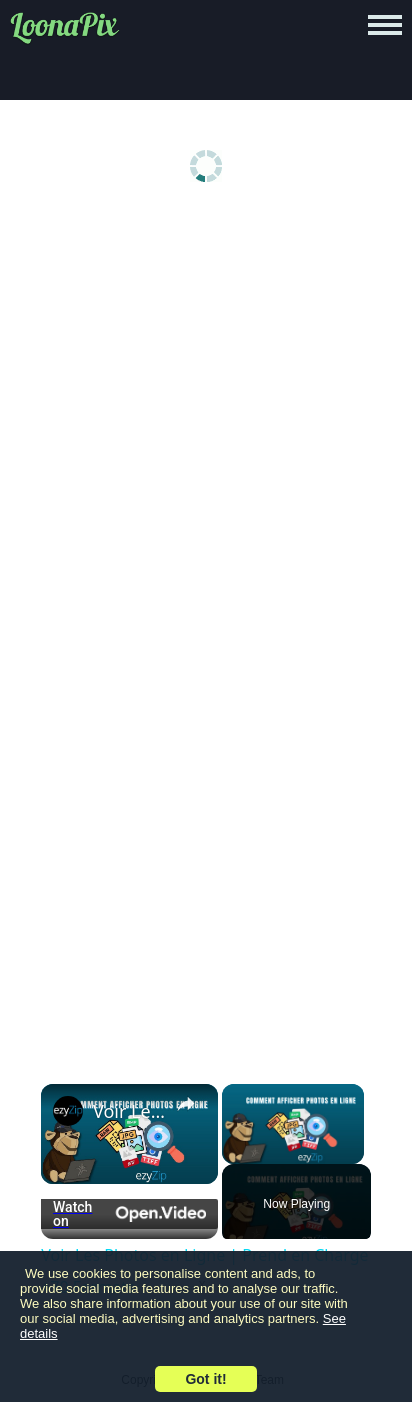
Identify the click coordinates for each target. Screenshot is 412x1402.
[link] (68, 1111)
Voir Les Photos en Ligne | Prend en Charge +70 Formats (129, 1111)
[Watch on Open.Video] (129, 1214)
